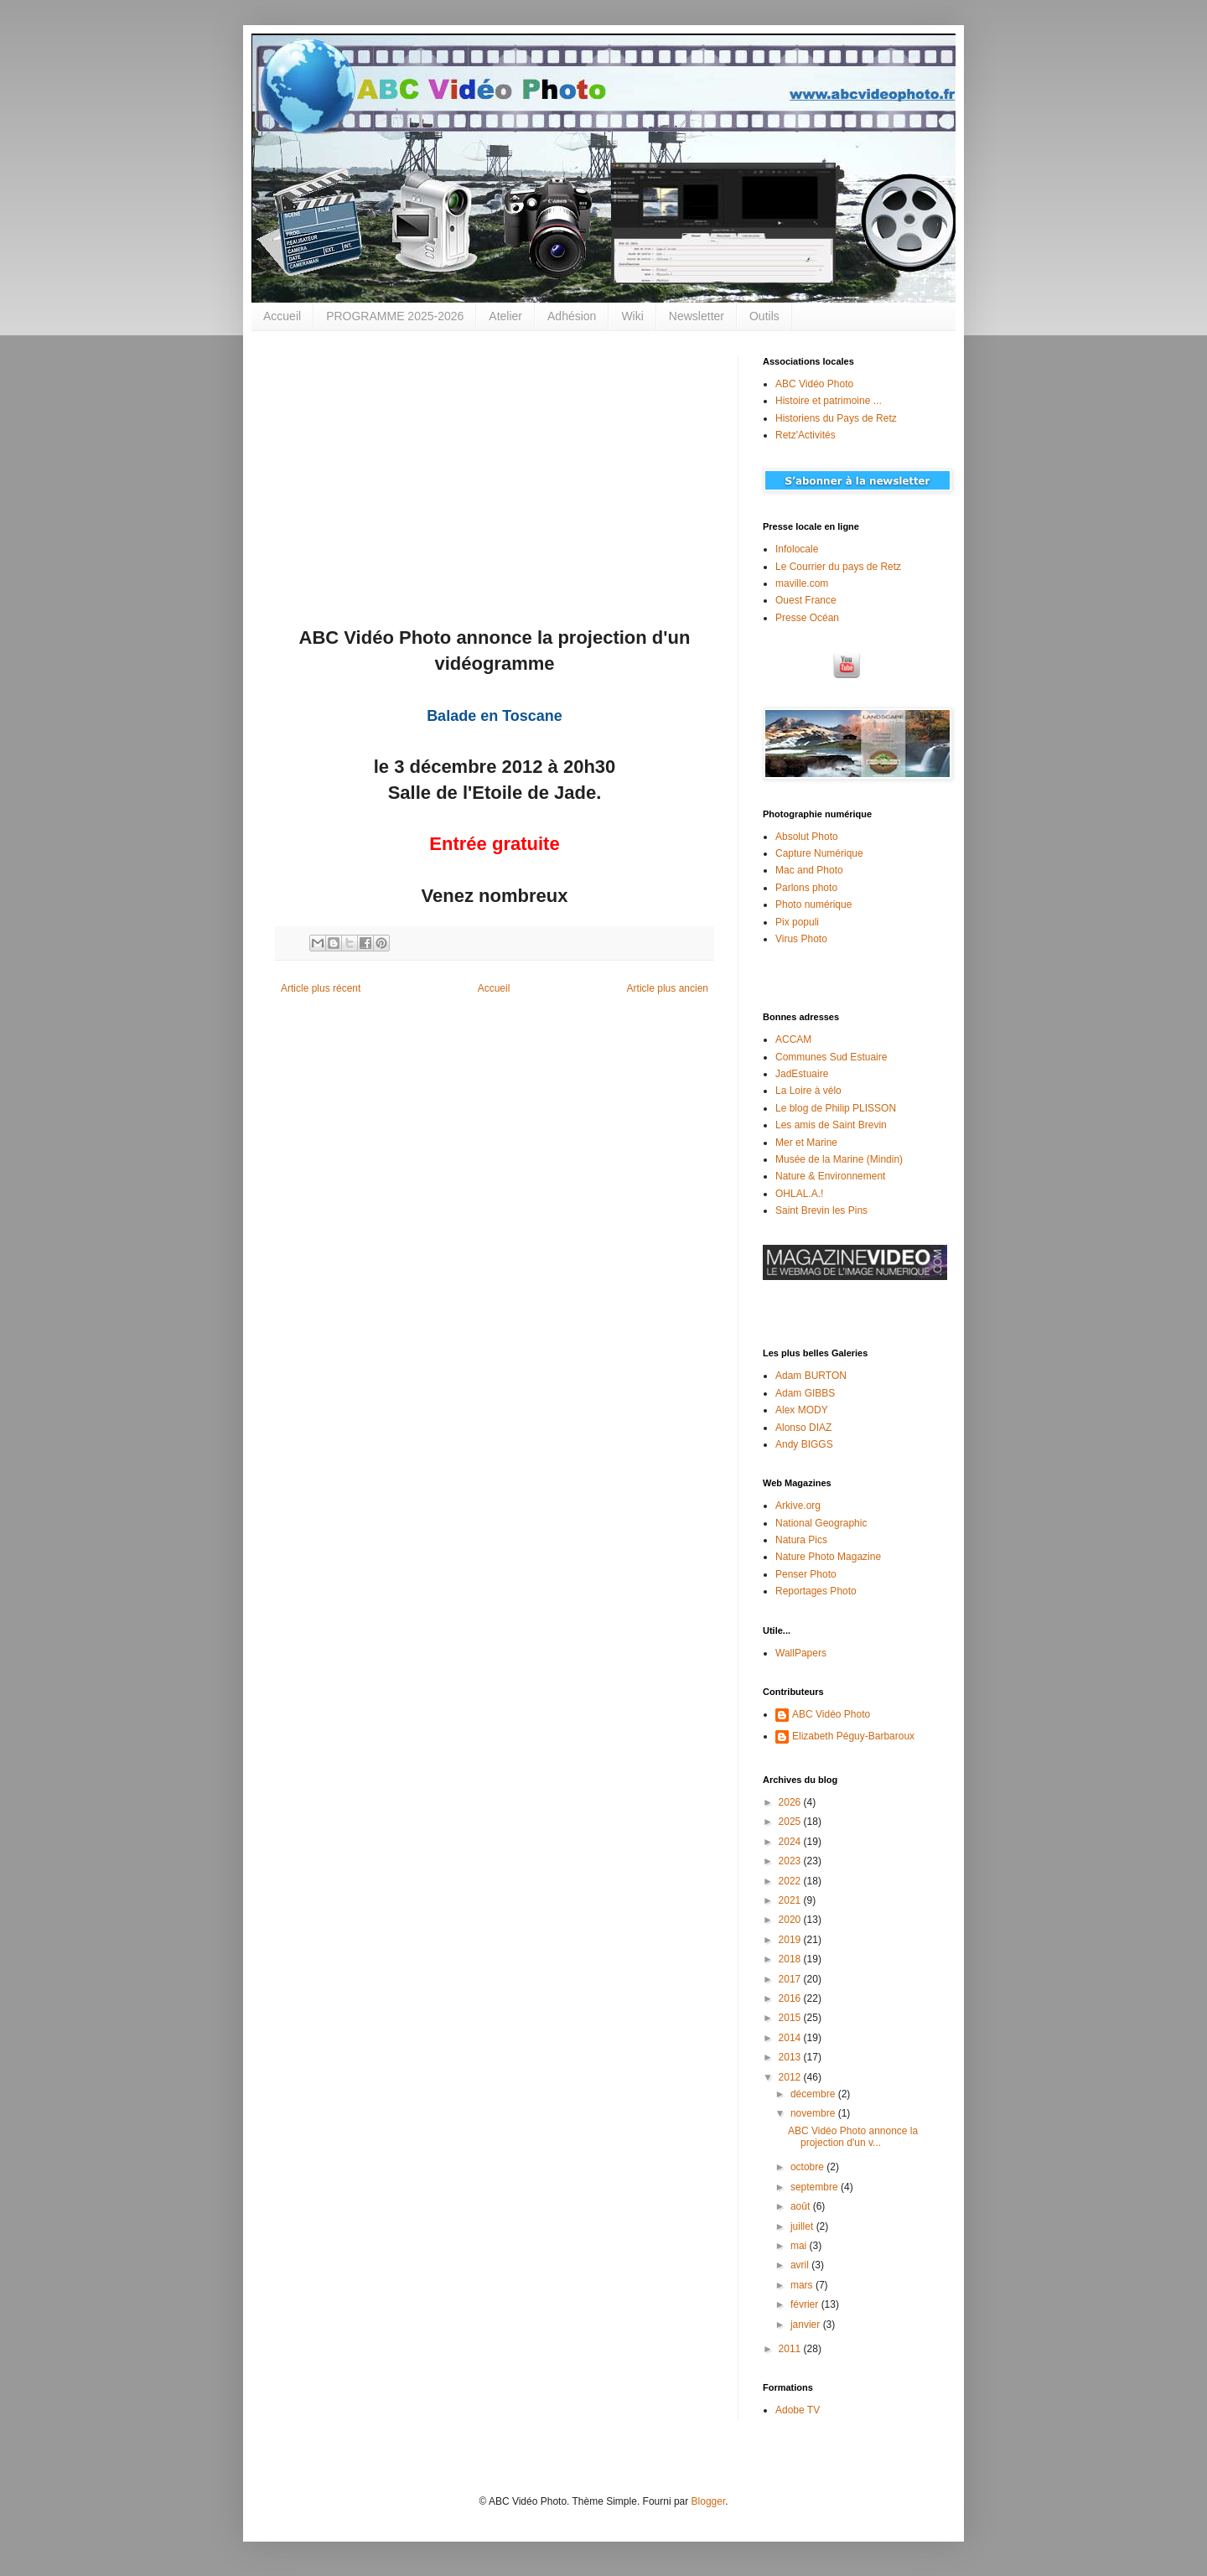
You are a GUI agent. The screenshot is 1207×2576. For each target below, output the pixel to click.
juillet (803, 2226)
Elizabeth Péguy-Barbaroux (853, 1736)
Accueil (282, 316)
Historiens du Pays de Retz (836, 418)
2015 (791, 2018)
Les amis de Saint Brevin (831, 1125)
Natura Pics (801, 1540)
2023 (791, 1861)
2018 (791, 1959)
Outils (764, 316)
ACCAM (793, 1039)
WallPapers (800, 1653)
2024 (791, 1842)
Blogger (709, 2501)
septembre (815, 2187)
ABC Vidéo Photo (814, 384)
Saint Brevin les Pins (821, 1210)
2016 (791, 1998)
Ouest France (806, 600)
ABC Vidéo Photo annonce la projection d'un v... (853, 2136)
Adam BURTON (811, 1375)
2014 (791, 2038)
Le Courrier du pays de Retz (838, 567)
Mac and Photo (809, 870)
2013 (791, 2057)
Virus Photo (801, 939)
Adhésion (571, 316)
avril (800, 2265)
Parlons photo (806, 888)
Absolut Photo (806, 836)
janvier (806, 2324)
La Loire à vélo (808, 1090)
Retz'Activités (805, 435)
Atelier (505, 316)
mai (800, 2246)
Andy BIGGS (804, 1444)
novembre (814, 2113)
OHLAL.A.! (799, 1194)
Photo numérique (813, 904)
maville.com (801, 583)
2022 (791, 1881)
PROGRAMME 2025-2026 (395, 316)
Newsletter (696, 316)
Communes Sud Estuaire (831, 1057)
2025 (791, 1821)
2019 (791, 1940)
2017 (791, 1979)
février (805, 2304)
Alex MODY (801, 1410)
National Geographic (821, 1523)
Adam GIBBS (805, 1393)
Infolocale (796, 549)
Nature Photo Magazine (828, 1557)
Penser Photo (806, 1574)
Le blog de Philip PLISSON (835, 1108)
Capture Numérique (819, 853)
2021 (791, 1900)
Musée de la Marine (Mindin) (839, 1159)
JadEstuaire (801, 1074)
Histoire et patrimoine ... (828, 401)
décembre (814, 2094)
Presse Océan (807, 618)
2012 (791, 2077)
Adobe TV (797, 2410)
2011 (791, 2349)
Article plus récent (320, 988)
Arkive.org (798, 1505)
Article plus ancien (667, 988)
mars (803, 2285)
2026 (791, 1802)
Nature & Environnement (830, 1176)
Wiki (632, 316)
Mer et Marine (806, 1142)
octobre (808, 2167)
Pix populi (797, 922)
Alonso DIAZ (803, 1427)
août (801, 2206)
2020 (791, 1920)
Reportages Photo (816, 1591)
